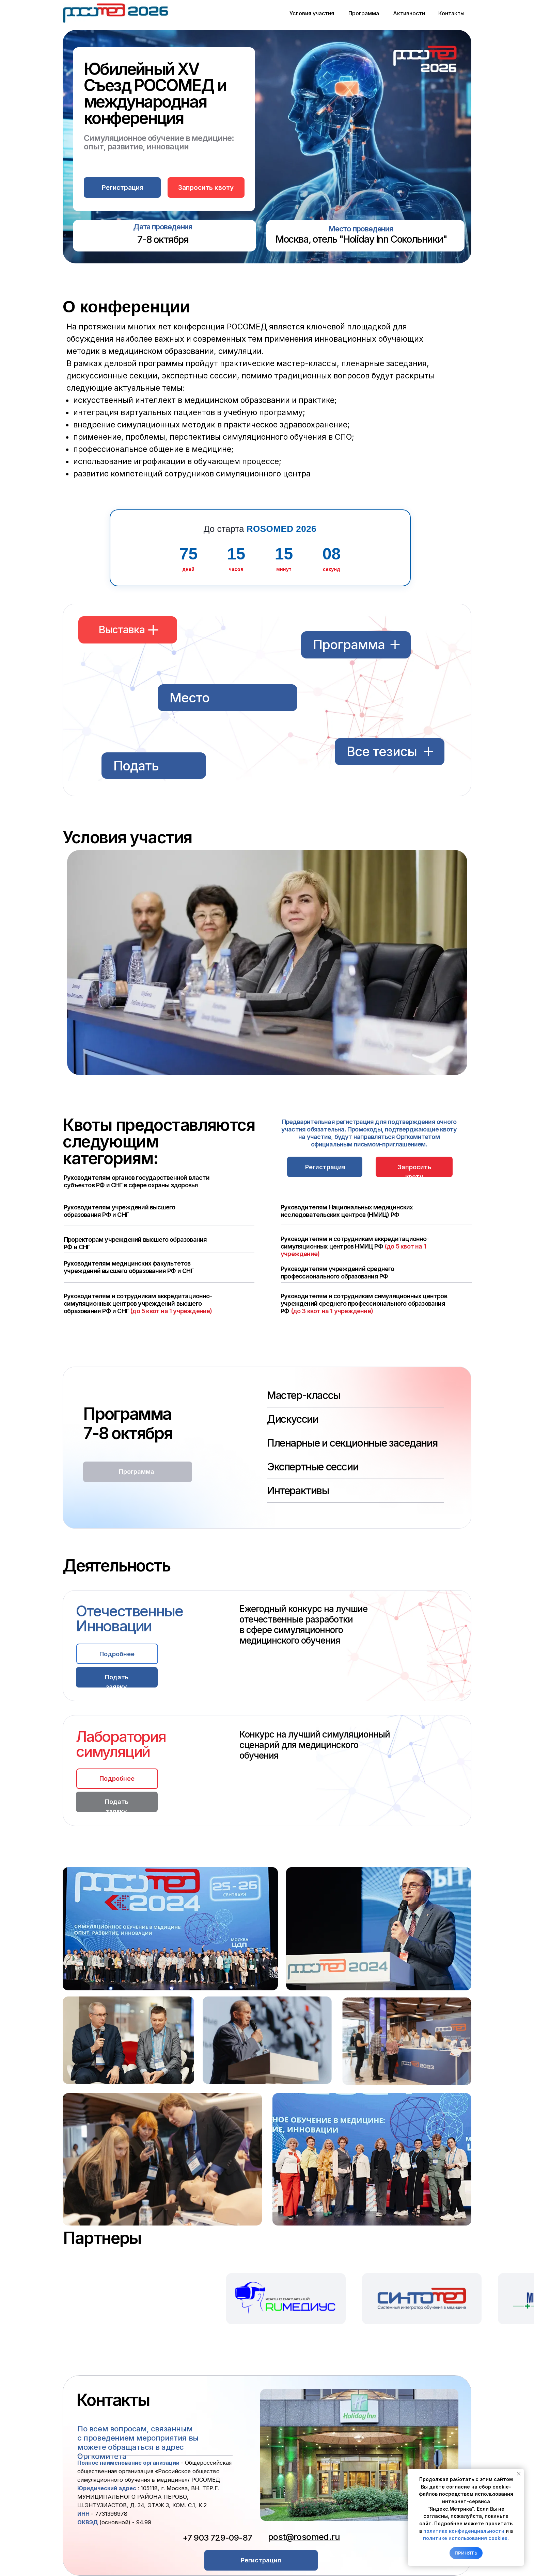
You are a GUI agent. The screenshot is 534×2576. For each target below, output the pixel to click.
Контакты (451, 13)
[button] (122, 187)
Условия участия (311, 13)
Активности (409, 13)
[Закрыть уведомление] (518, 2474)
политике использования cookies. (466, 2538)
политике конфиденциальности (463, 2531)
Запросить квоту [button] (206, 188)
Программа (363, 13)
